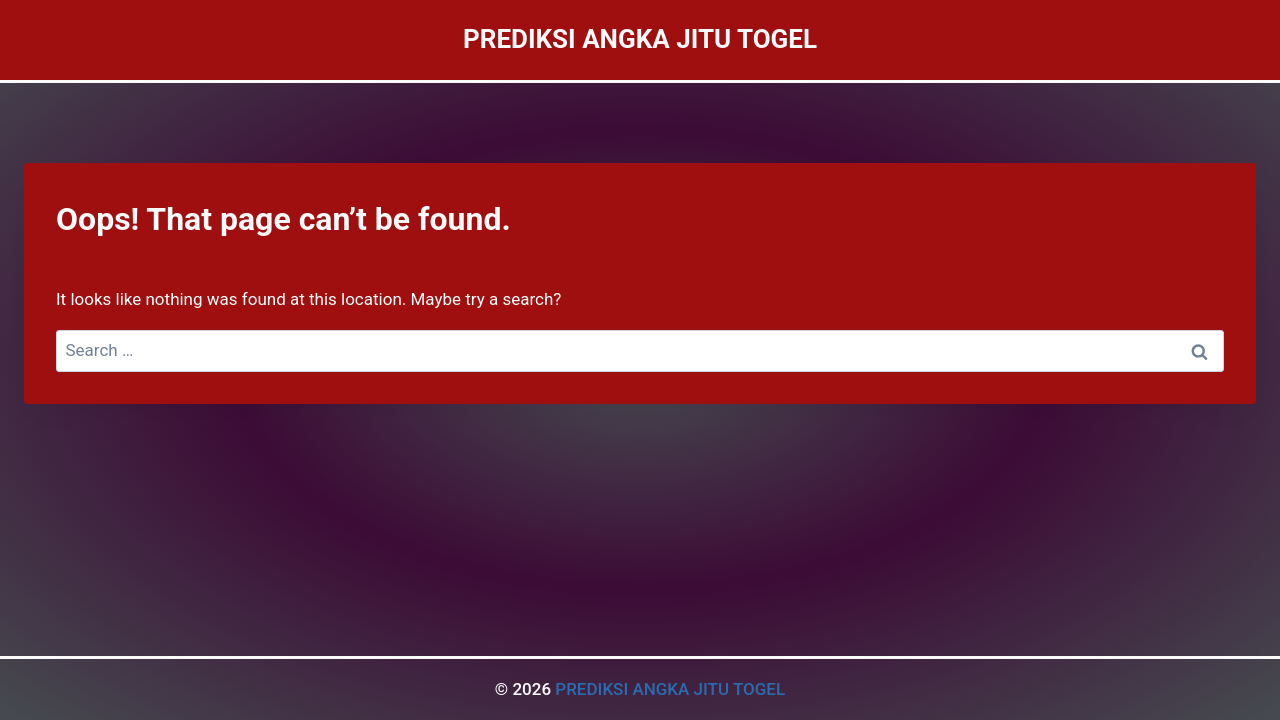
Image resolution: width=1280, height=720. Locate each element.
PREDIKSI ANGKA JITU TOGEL (670, 689)
